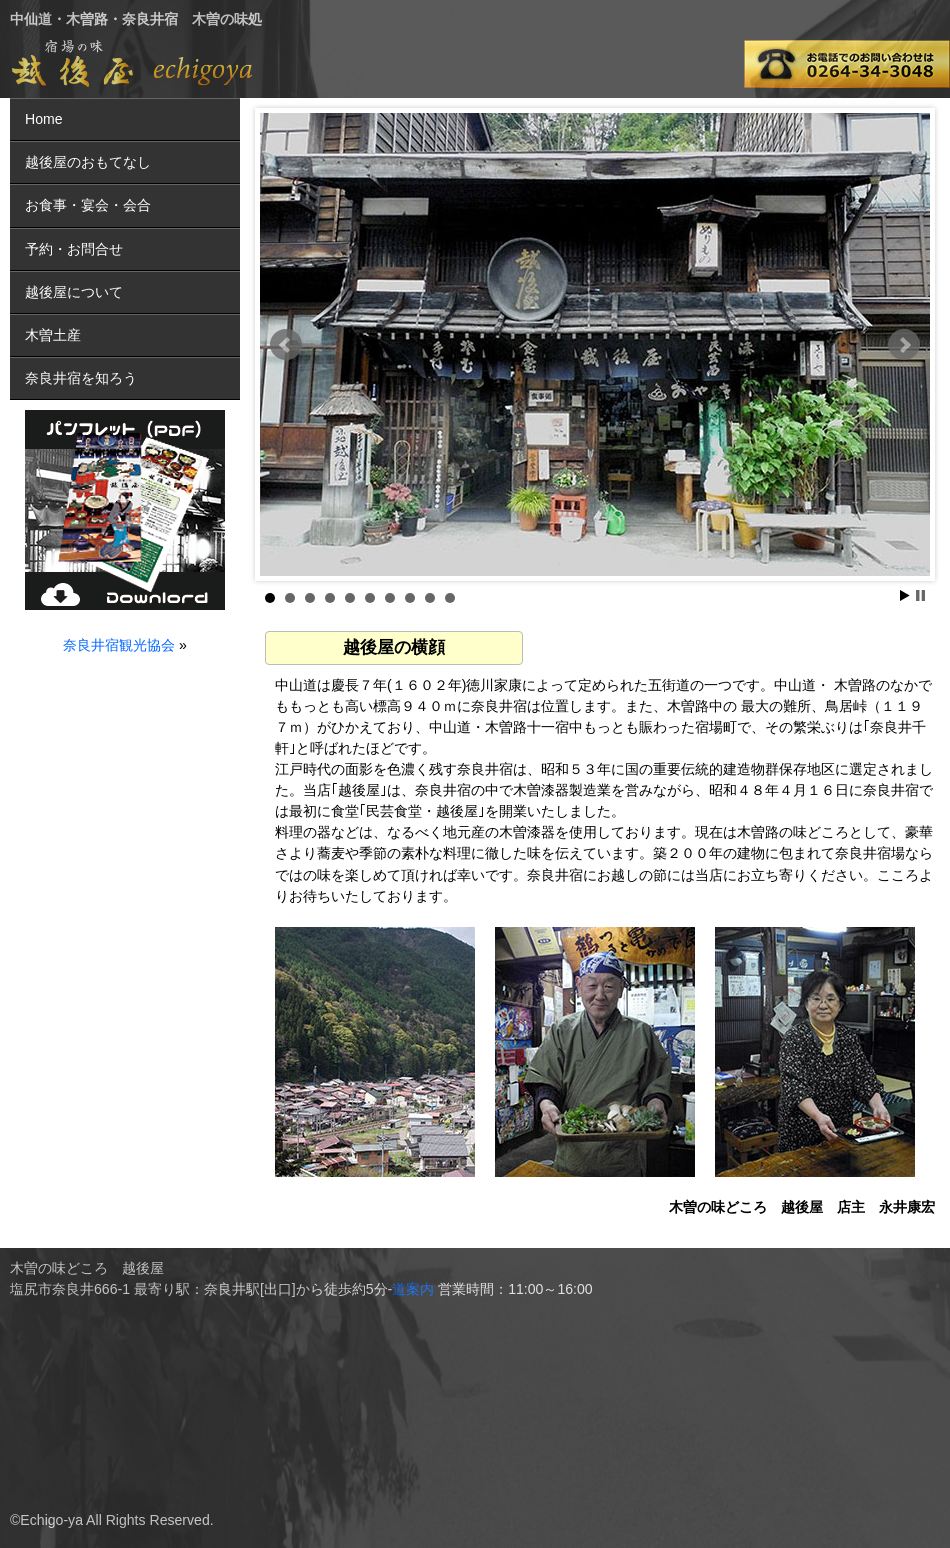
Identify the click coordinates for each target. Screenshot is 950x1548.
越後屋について (74, 292)
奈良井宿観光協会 (119, 645)
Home (44, 119)
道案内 (413, 1289)
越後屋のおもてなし (88, 162)
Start (905, 595)
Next (904, 345)
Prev (286, 345)
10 (450, 598)
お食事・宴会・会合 (88, 205)
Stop (920, 595)
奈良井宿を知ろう (81, 378)
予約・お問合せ (74, 249)
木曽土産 (53, 335)
